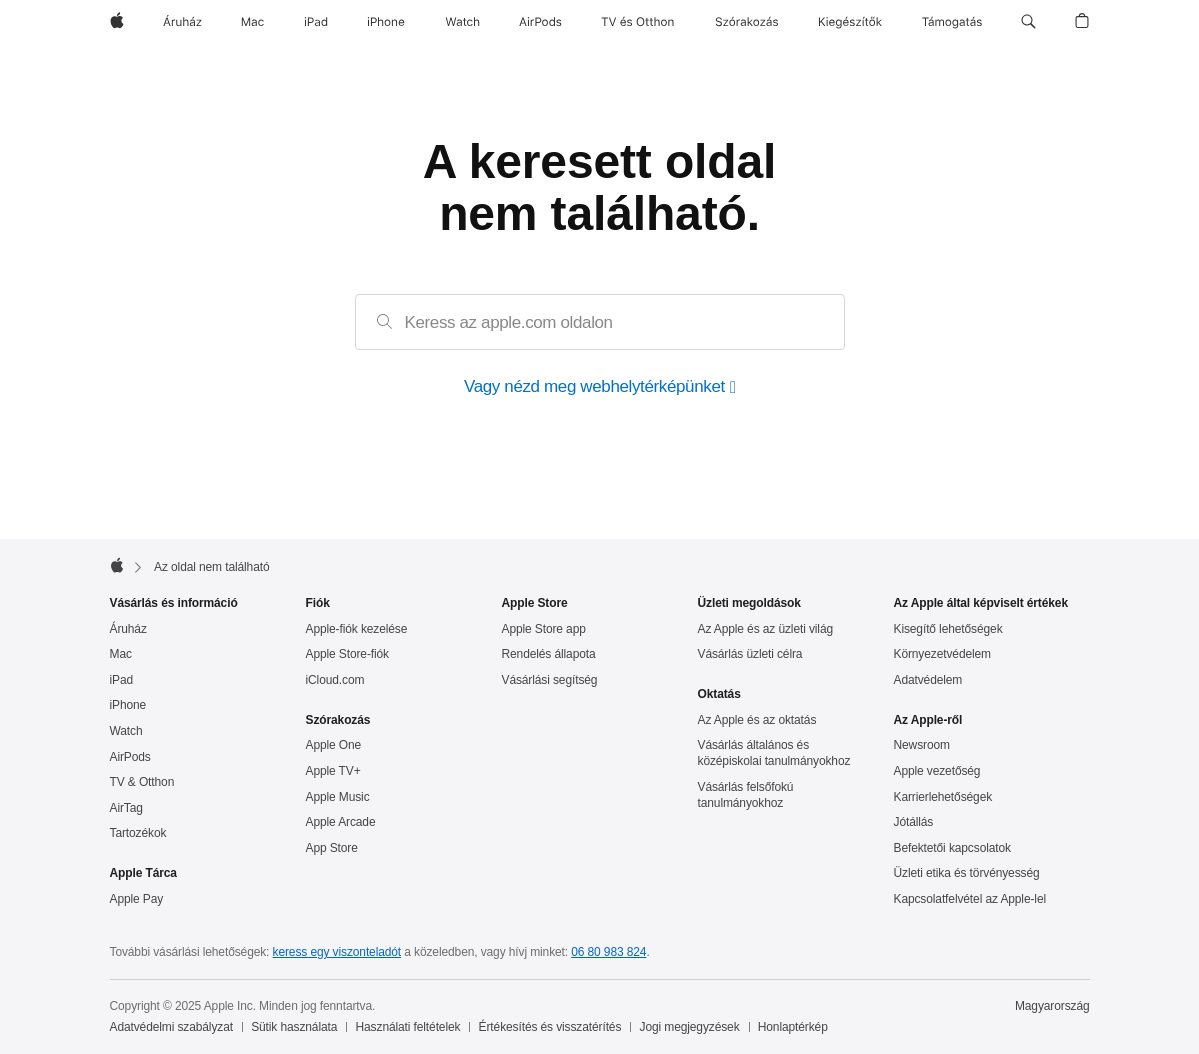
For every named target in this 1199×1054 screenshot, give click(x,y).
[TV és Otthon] (638, 22)
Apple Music (338, 797)
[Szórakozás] (747, 22)
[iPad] (316, 22)
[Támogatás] (952, 22)
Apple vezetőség (937, 771)
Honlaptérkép (793, 1027)
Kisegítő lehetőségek (948, 629)
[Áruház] (182, 22)
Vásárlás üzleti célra (750, 654)
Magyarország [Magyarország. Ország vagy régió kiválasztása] (1052, 1006)
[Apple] (117, 22)
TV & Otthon (142, 782)
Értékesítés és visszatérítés (550, 1027)
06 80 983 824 (608, 952)
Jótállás (914, 822)
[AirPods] (540, 22)
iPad (122, 680)
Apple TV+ (333, 771)
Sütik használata (294, 1027)
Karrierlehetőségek (943, 797)
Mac (121, 654)
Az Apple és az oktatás (757, 720)
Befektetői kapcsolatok (952, 848)
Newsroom (922, 745)
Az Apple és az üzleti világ (766, 629)
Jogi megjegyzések (690, 1027)
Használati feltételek (408, 1027)
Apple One (334, 745)
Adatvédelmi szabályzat (171, 1027)
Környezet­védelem (942, 654)
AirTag (126, 808)
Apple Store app (544, 629)
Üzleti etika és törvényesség (967, 873)
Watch (126, 731)
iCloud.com (335, 680)
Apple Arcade (341, 822)
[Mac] (252, 22)
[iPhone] (386, 22)
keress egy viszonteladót (337, 952)
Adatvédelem (928, 680)
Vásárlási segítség (550, 680)
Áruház (128, 629)
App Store (332, 848)
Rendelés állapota (549, 654)
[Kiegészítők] (850, 22)
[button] (1028, 22)
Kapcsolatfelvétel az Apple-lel (970, 899)
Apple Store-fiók (347, 654)
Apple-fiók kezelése (357, 629)
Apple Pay (137, 899)
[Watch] (462, 22)
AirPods (130, 757)
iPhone (128, 705)
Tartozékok (138, 833)
